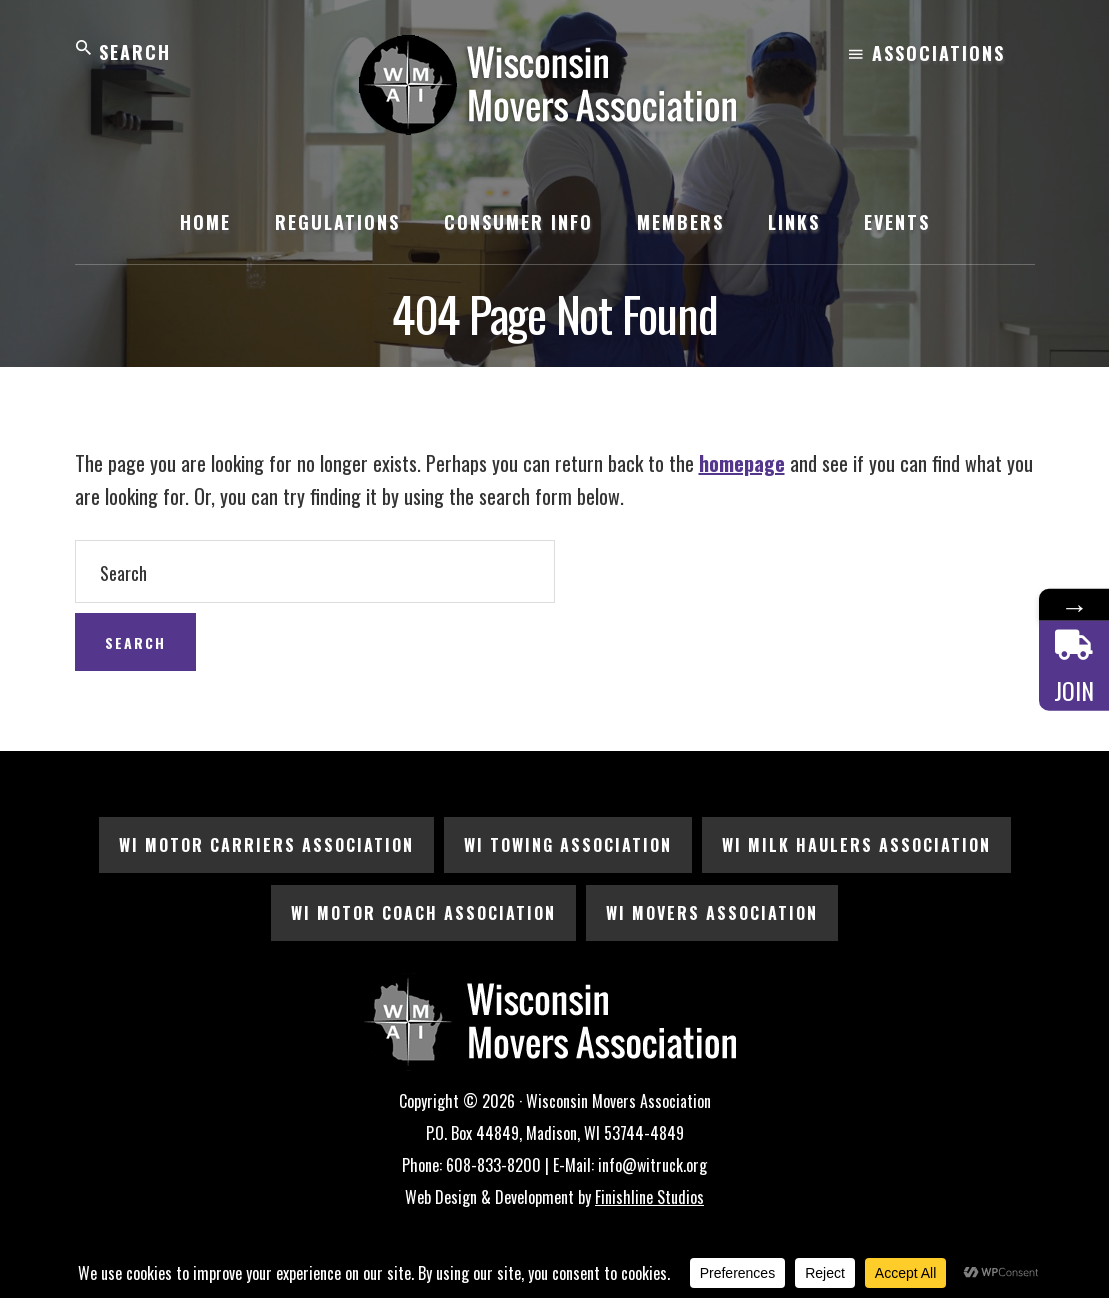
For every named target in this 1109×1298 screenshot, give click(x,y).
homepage (742, 463)
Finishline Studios (649, 1197)
